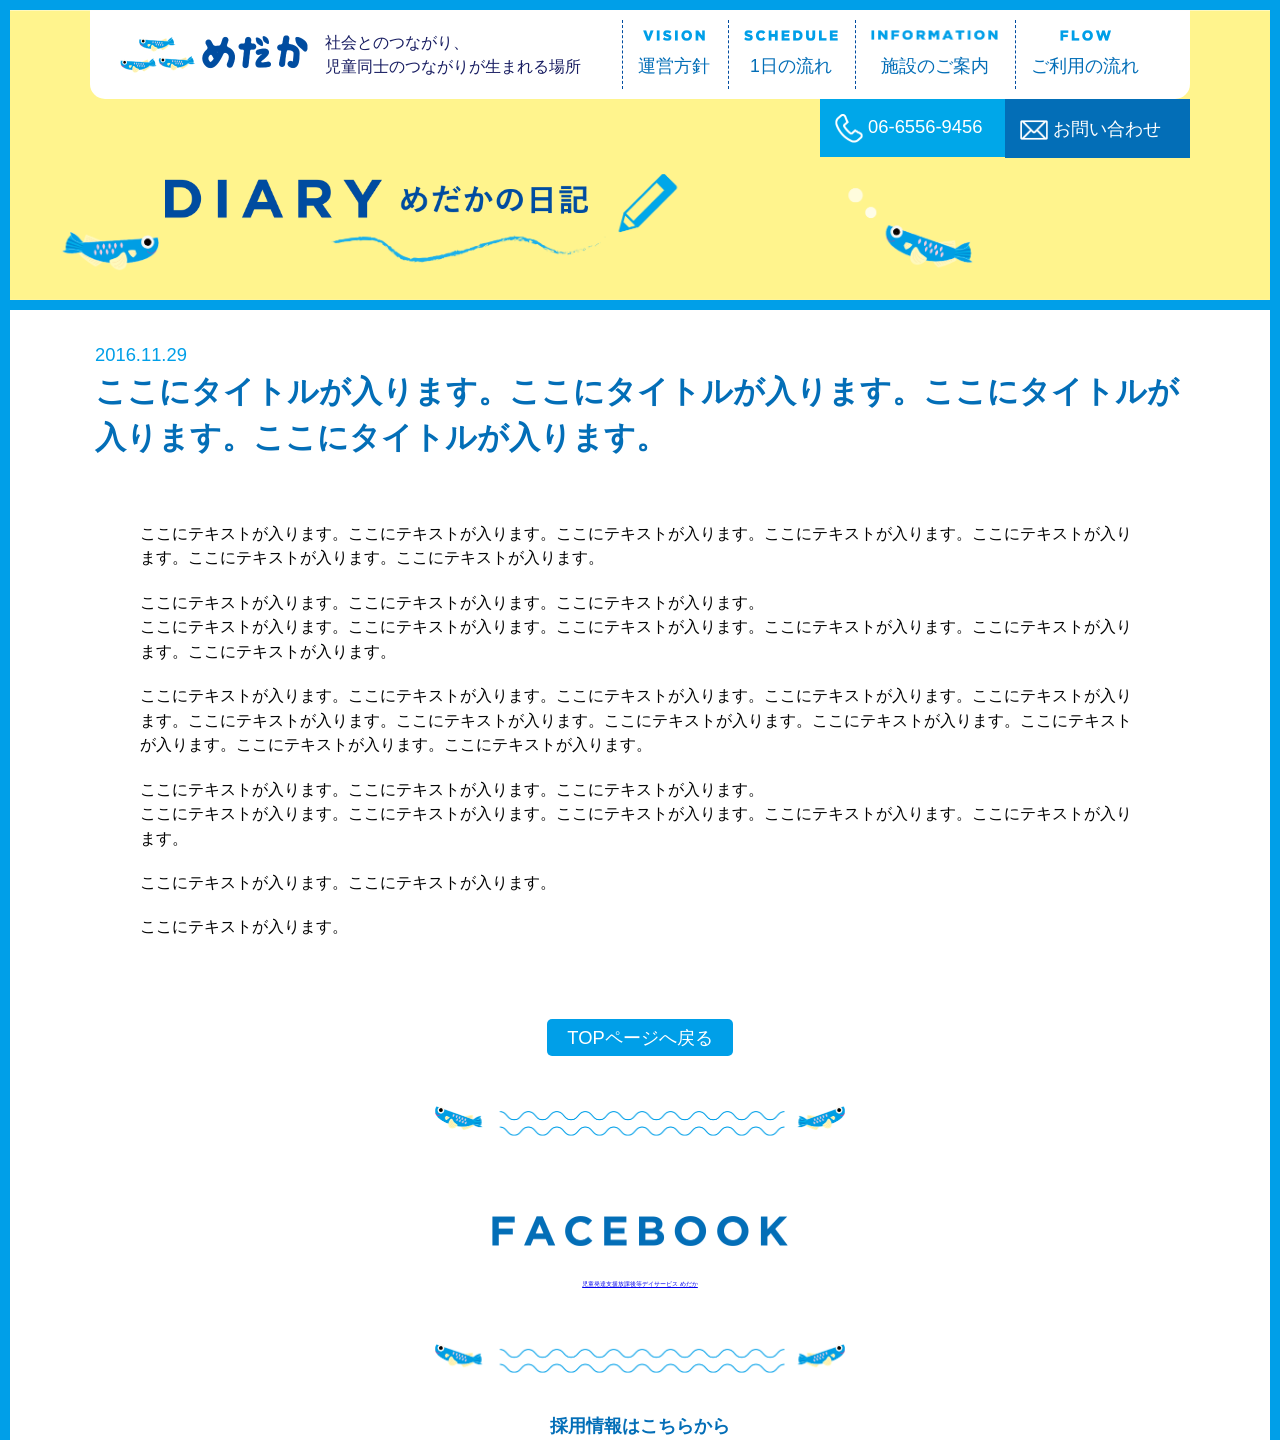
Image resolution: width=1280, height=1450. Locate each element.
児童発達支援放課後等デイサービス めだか (640, 1284)
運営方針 (674, 53)
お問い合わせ (1090, 129)
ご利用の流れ (1085, 53)
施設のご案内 (934, 53)
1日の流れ (791, 53)
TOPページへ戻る (639, 1037)
